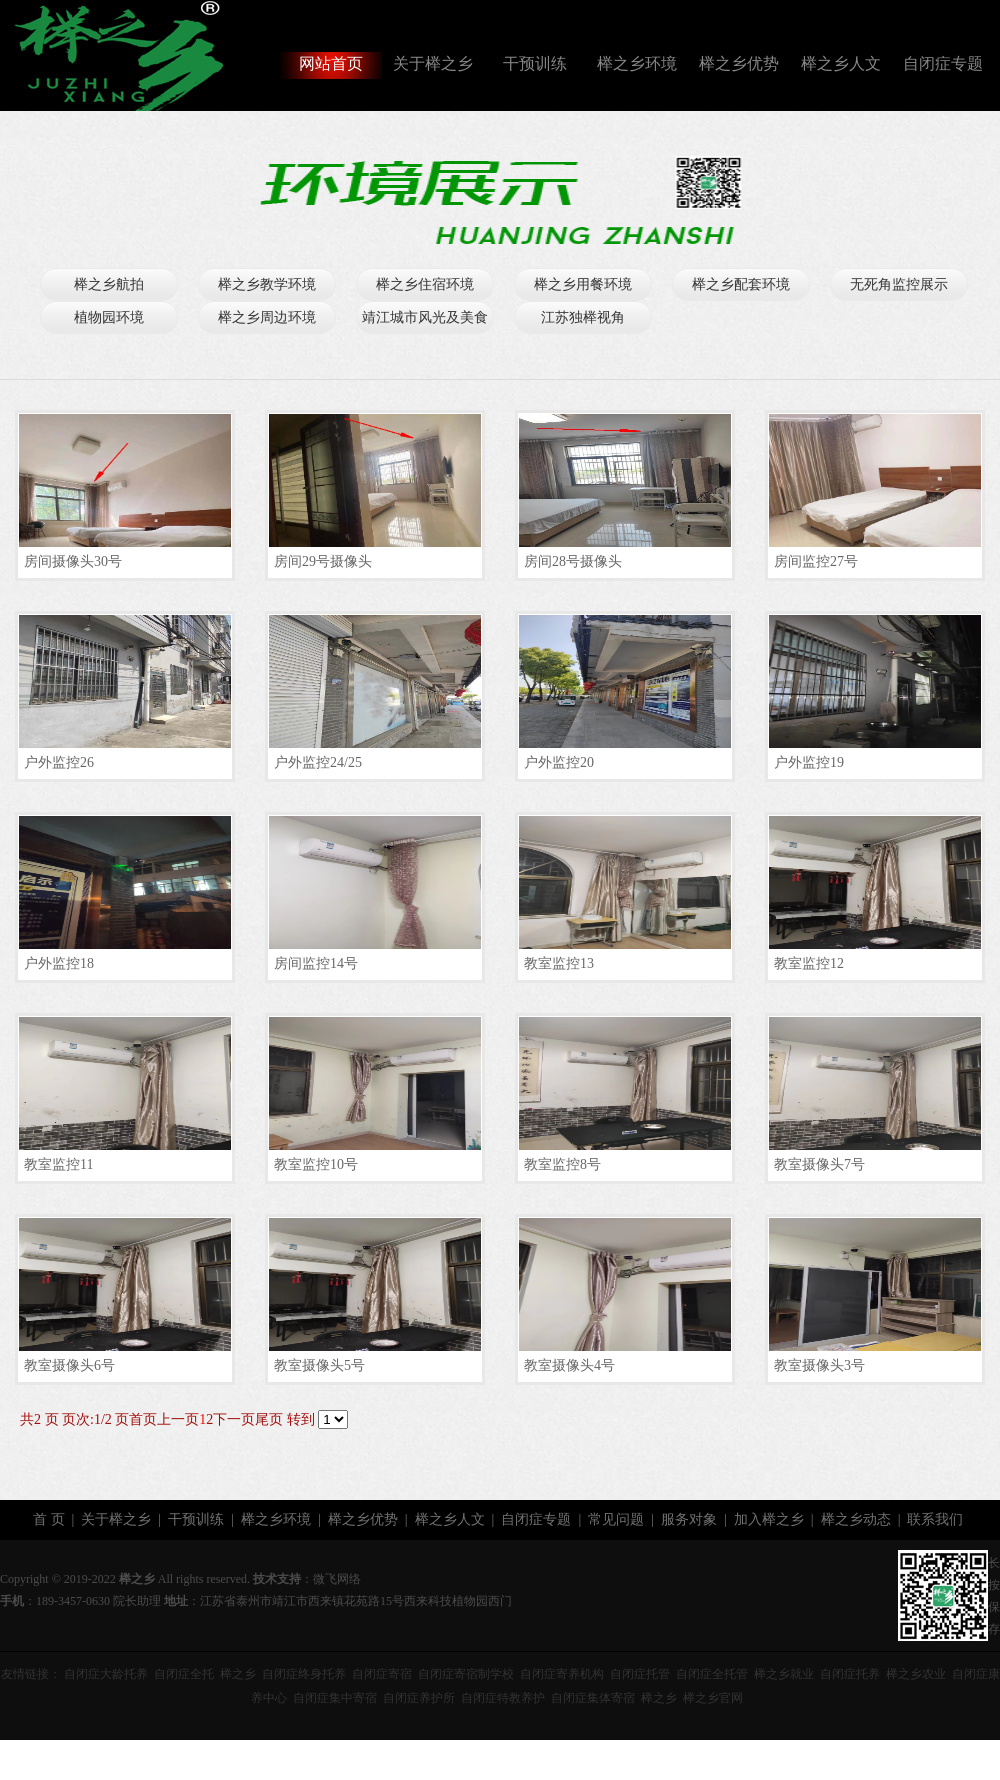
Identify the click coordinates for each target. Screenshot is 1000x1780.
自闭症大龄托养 (106, 1674)
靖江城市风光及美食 (425, 317)
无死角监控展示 (899, 284)
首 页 (49, 1519)
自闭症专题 (943, 63)
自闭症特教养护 (503, 1698)
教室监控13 (559, 963)
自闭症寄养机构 (562, 1674)
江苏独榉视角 (583, 317)
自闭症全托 (184, 1674)
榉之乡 (238, 1674)
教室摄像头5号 (319, 1365)
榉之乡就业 (784, 1674)
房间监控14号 (316, 963)
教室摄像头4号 (569, 1365)
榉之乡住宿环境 (425, 284)
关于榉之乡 (433, 63)
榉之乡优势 (739, 63)
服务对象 (689, 1519)
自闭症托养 (850, 1674)
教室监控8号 (562, 1164)
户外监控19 (809, 762)
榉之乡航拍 (109, 284)
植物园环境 (109, 317)
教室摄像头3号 (819, 1365)
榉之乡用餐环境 (583, 284)
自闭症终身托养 (304, 1674)
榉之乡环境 (637, 63)
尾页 (269, 1419)
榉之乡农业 (916, 1674)
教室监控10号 (316, 1164)
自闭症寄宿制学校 (466, 1674)
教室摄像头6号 (69, 1365)
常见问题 (616, 1519)
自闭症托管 (640, 1674)
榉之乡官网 (713, 1698)
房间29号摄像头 (323, 561)
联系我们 (935, 1519)
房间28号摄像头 (573, 561)
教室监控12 (809, 963)
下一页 (234, 1419)
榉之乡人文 (841, 63)
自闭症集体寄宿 (593, 1698)
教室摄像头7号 (819, 1164)
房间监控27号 (816, 561)
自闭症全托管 (712, 1674)
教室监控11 (58, 1164)
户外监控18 (59, 963)
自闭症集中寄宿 (335, 1698)
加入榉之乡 (769, 1519)
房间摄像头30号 (73, 561)
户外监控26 (59, 762)
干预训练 (535, 63)
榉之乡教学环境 (267, 284)
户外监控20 (559, 762)
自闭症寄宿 (382, 1674)
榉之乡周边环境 (267, 317)
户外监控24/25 (318, 762)
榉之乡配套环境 (741, 284)
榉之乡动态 (856, 1519)
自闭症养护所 (419, 1698)
